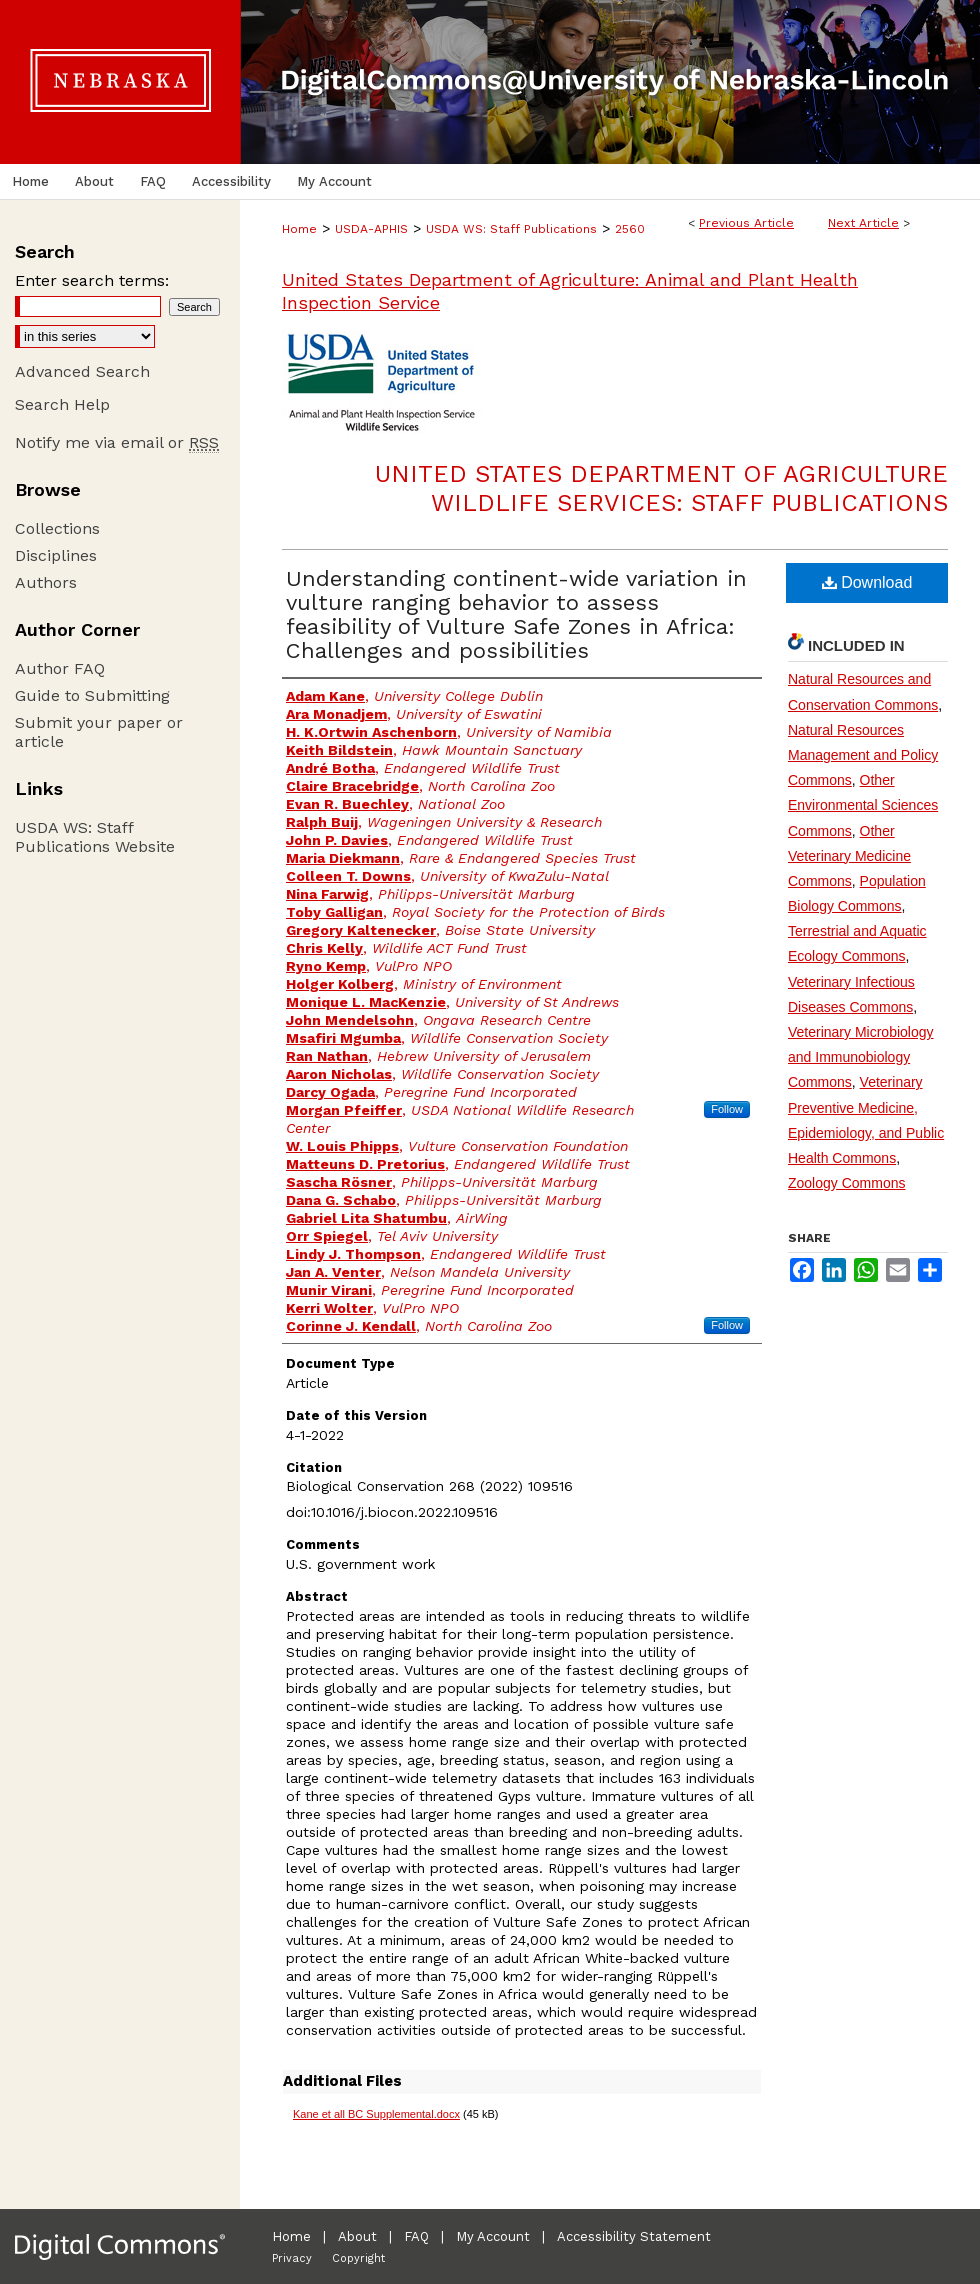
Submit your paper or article (99, 732)
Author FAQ (60, 668)
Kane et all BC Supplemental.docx (376, 2114)
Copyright (358, 2258)
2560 (630, 229)
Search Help (62, 404)
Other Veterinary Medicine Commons (849, 856)
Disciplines (56, 555)
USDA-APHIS (371, 229)
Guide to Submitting (92, 695)
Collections (57, 528)
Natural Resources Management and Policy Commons (863, 755)
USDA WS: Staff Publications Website (95, 837)
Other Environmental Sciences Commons (863, 805)
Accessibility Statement (634, 2236)
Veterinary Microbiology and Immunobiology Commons (861, 1057)
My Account (493, 2236)
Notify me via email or (117, 442)
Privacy (292, 2258)
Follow (727, 1109)
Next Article (863, 223)
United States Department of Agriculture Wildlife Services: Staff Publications (661, 488)
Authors (46, 582)
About (357, 2236)
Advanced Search (82, 371)
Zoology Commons (847, 1183)
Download (867, 582)
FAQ (416, 2236)
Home (299, 229)
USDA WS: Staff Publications (511, 229)
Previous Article (746, 223)
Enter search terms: (92, 280)
